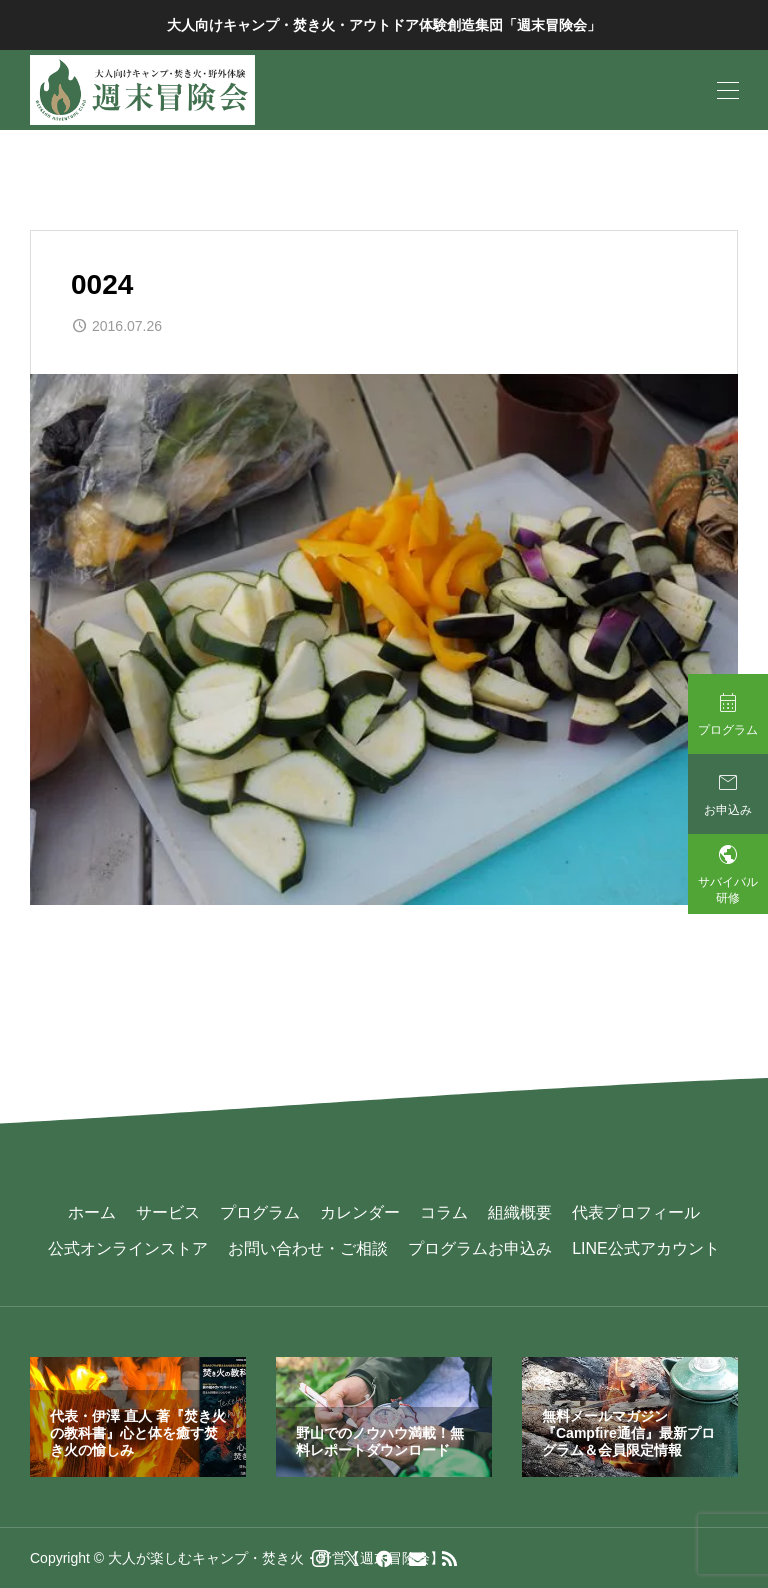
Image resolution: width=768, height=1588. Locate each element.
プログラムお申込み (480, 1248)
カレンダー (360, 1212)
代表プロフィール (636, 1212)
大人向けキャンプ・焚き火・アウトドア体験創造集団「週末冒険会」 (384, 25)
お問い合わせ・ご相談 (308, 1248)
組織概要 (520, 1212)
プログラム (260, 1212)
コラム (444, 1212)
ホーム (92, 1212)
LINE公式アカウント (646, 1248)
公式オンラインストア (128, 1248)
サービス (168, 1212)
